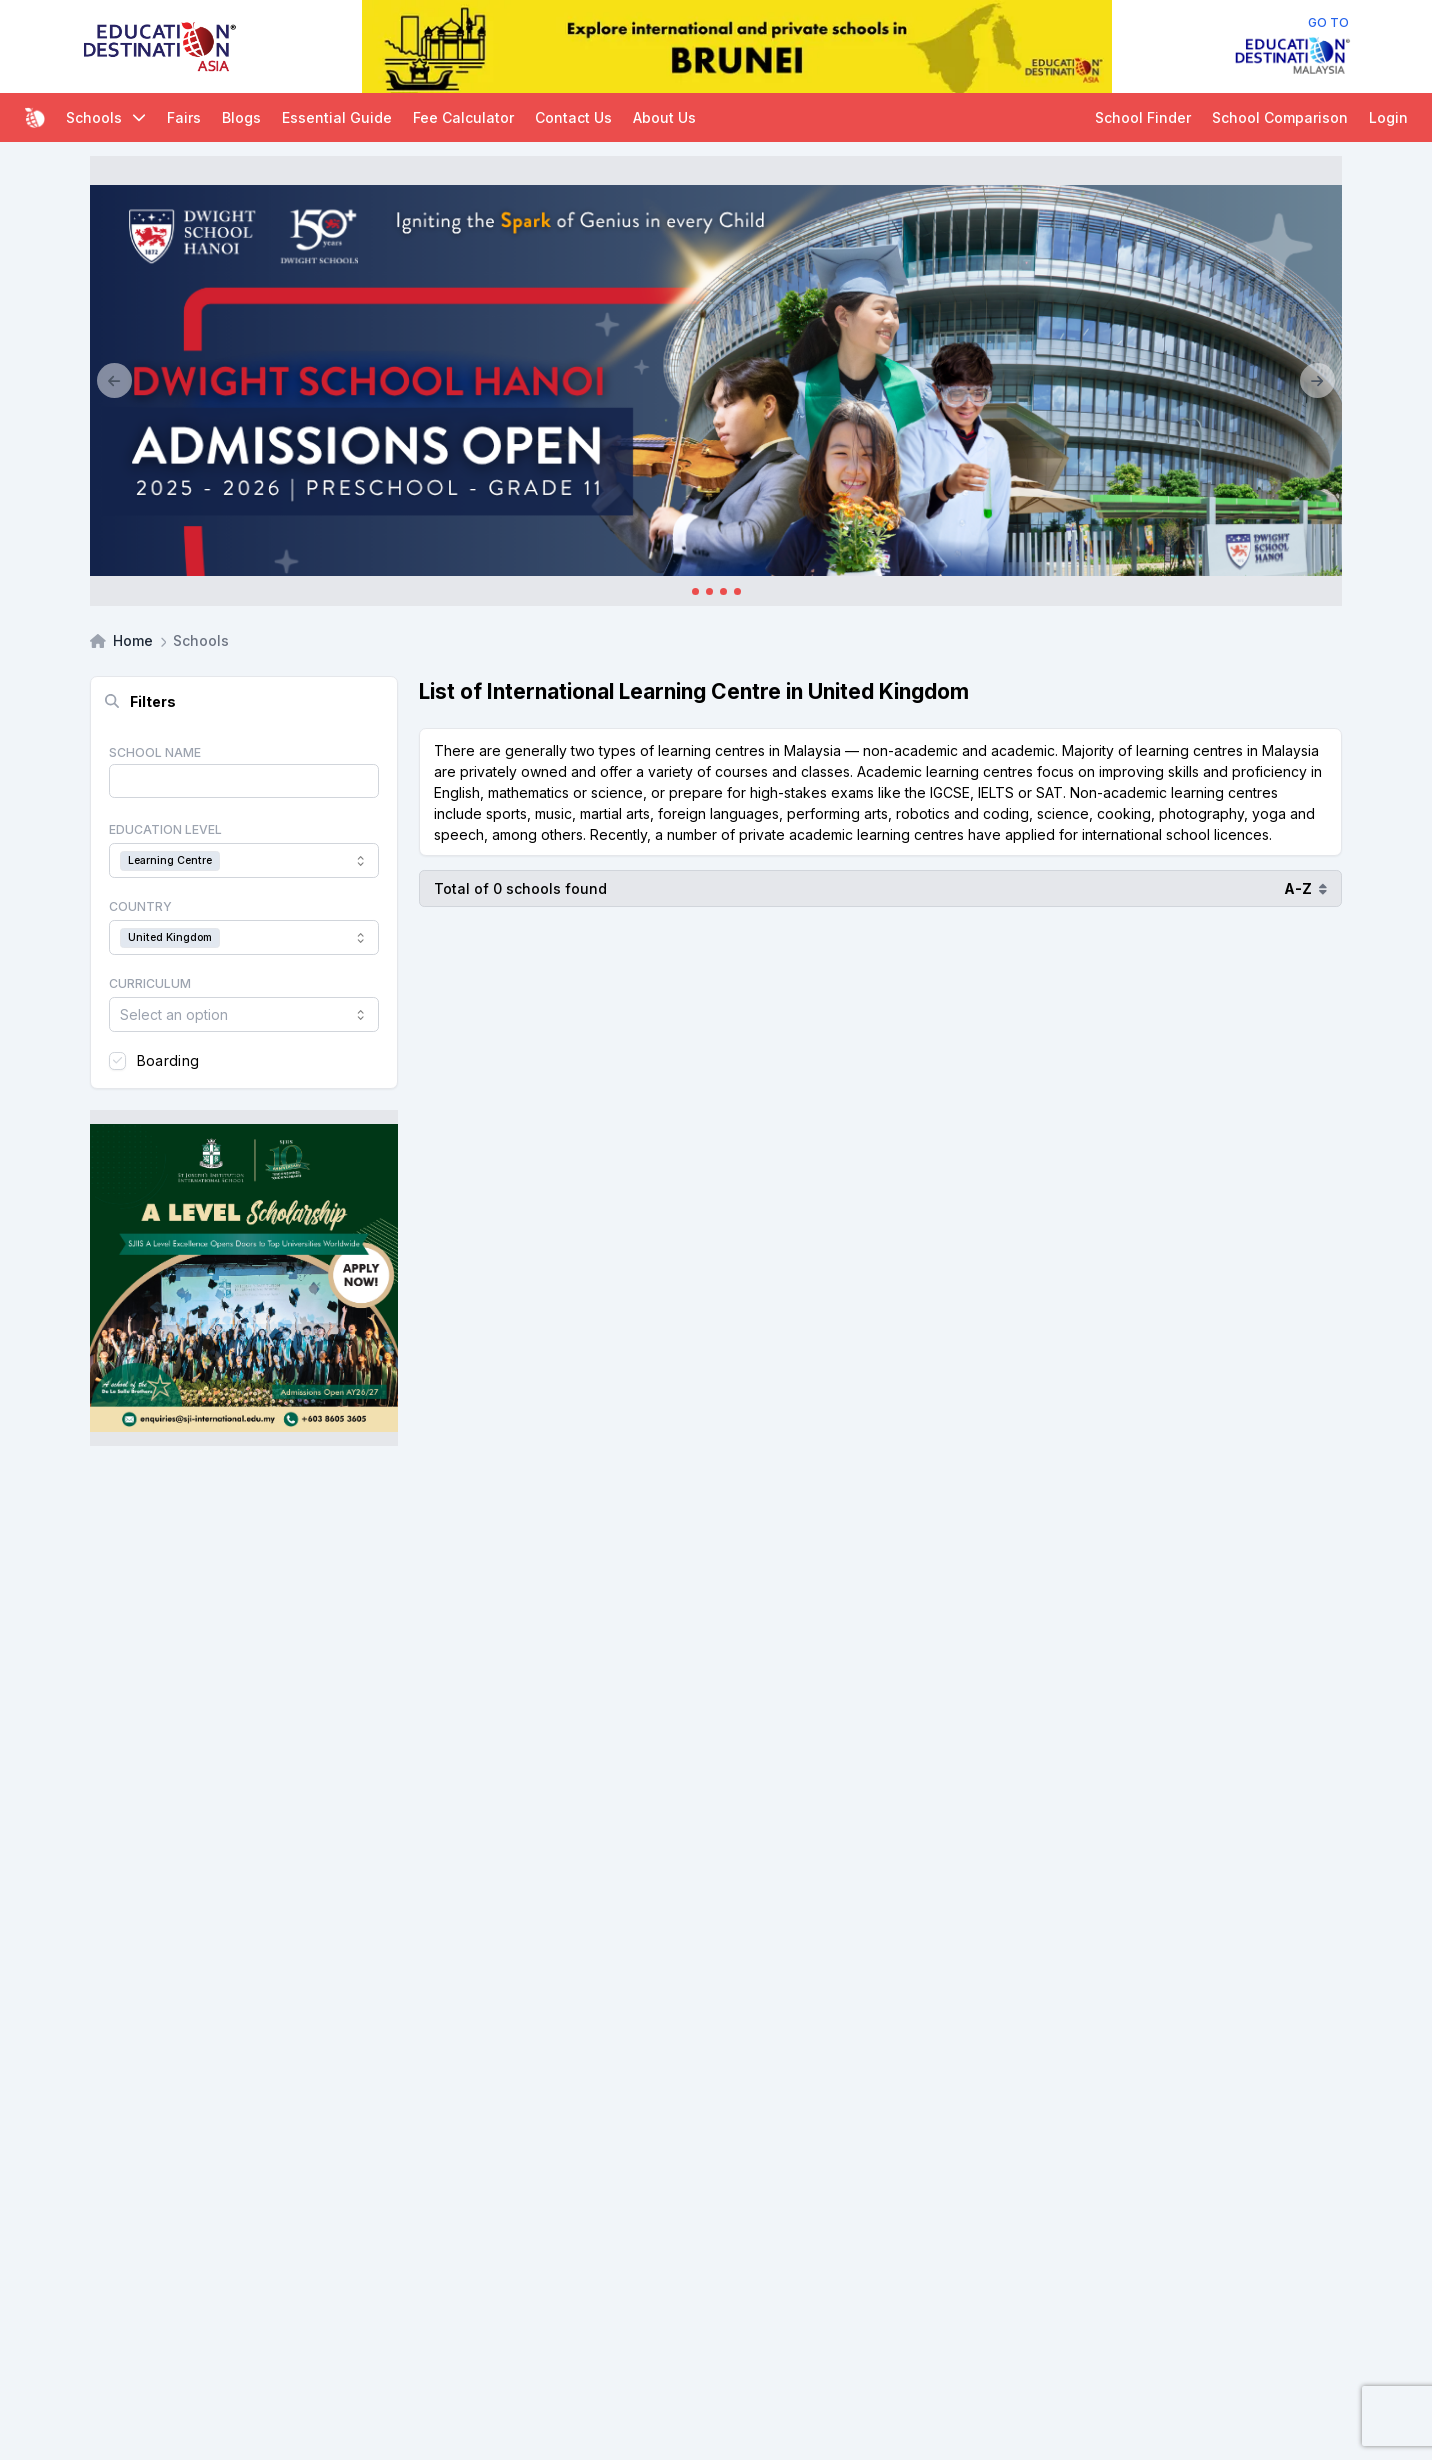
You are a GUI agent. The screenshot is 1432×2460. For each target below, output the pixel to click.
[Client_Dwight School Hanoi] (716, 381)
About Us (664, 117)
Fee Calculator (463, 117)
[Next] (1317, 381)
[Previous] (114, 381)
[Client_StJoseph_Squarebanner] (244, 1278)
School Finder (1143, 117)
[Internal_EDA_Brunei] (737, 46)
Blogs (241, 117)
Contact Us (573, 117)
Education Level (165, 829)
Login (1388, 117)
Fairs (184, 117)
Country (140, 906)
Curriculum (150, 983)
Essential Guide (337, 117)
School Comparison (1280, 117)
